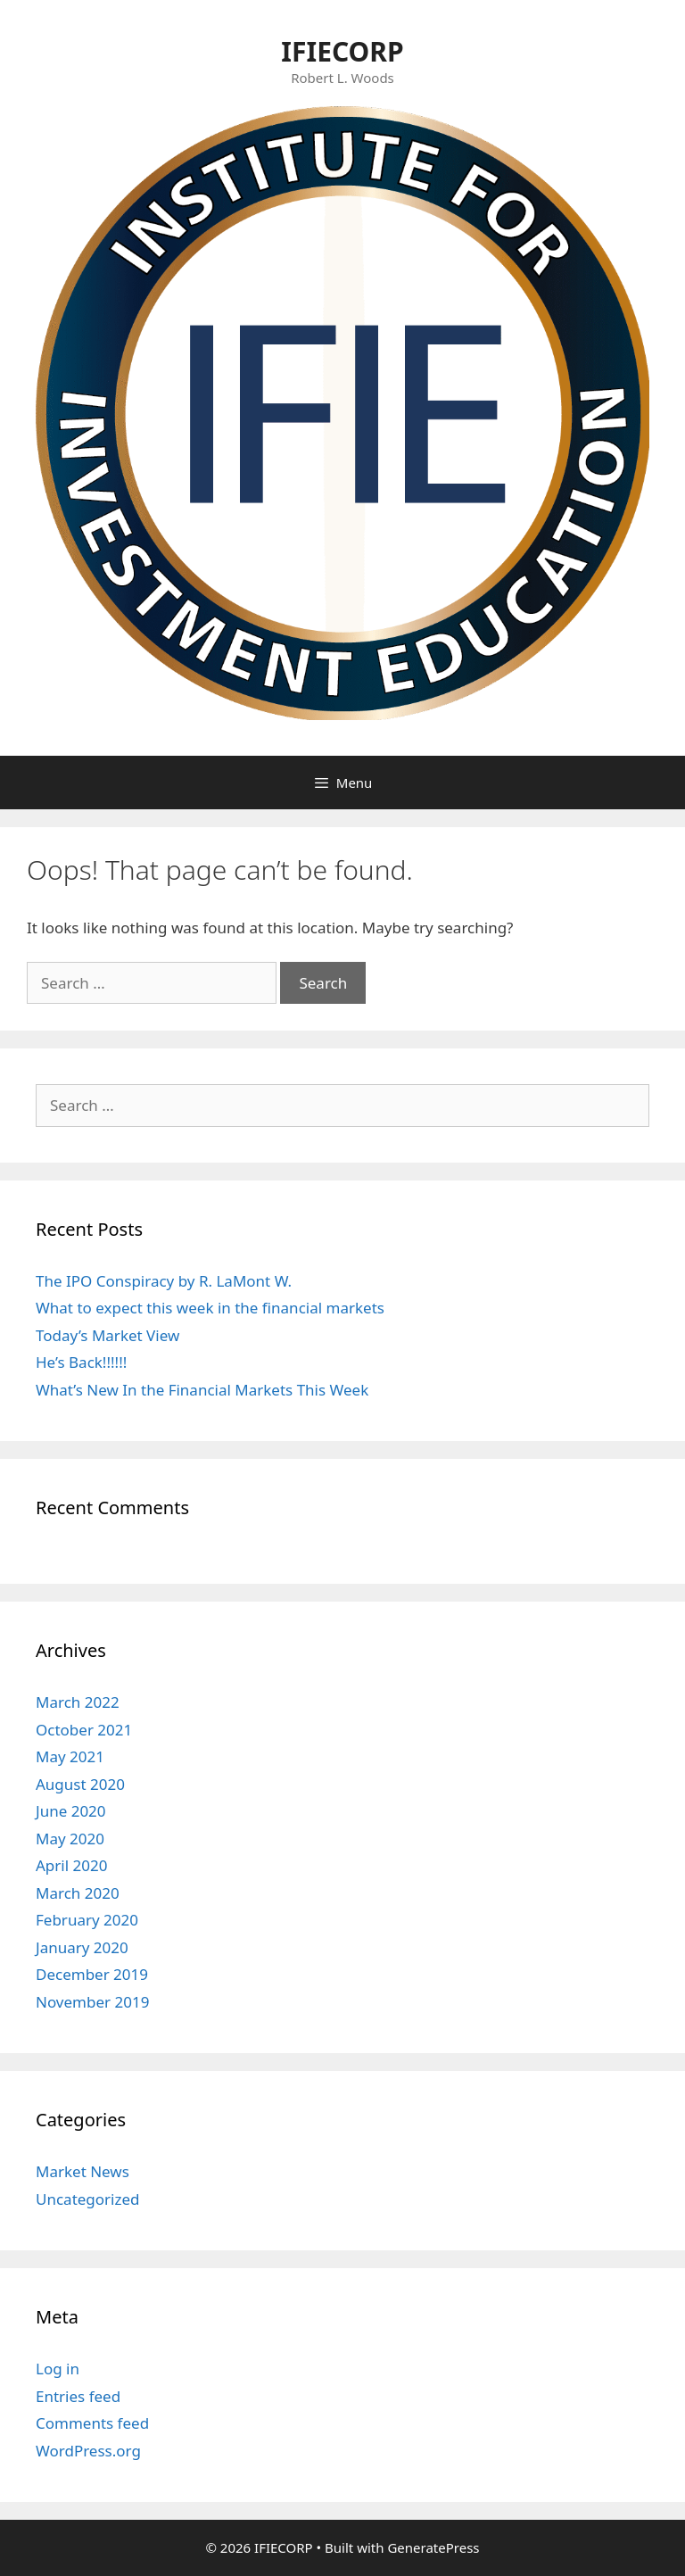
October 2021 (84, 1729)
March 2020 (78, 1893)
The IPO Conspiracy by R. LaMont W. (164, 1281)
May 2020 (70, 1838)
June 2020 (71, 1811)
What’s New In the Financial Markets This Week (202, 1389)
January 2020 (82, 1947)
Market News (82, 2171)
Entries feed (78, 2396)
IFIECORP (342, 51)
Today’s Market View (107, 1335)
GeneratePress (433, 2547)
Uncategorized (88, 2199)
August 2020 (80, 1784)
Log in (57, 2368)
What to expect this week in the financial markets (210, 1307)
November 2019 (92, 2002)
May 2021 (70, 1756)
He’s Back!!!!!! (81, 1362)
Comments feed (92, 2423)
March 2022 (78, 1702)
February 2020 (87, 1919)
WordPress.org (88, 2450)
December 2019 (92, 1974)
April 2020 (71, 1865)
